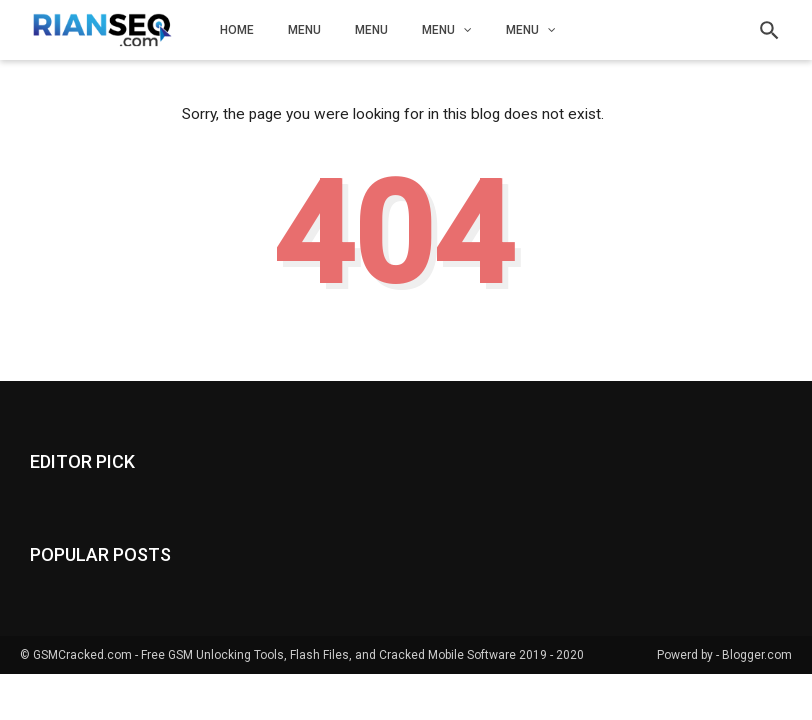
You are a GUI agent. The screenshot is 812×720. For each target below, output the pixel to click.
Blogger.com (757, 655)
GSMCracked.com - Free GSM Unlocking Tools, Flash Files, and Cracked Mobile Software (274, 655)
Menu (304, 30)
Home (237, 30)
